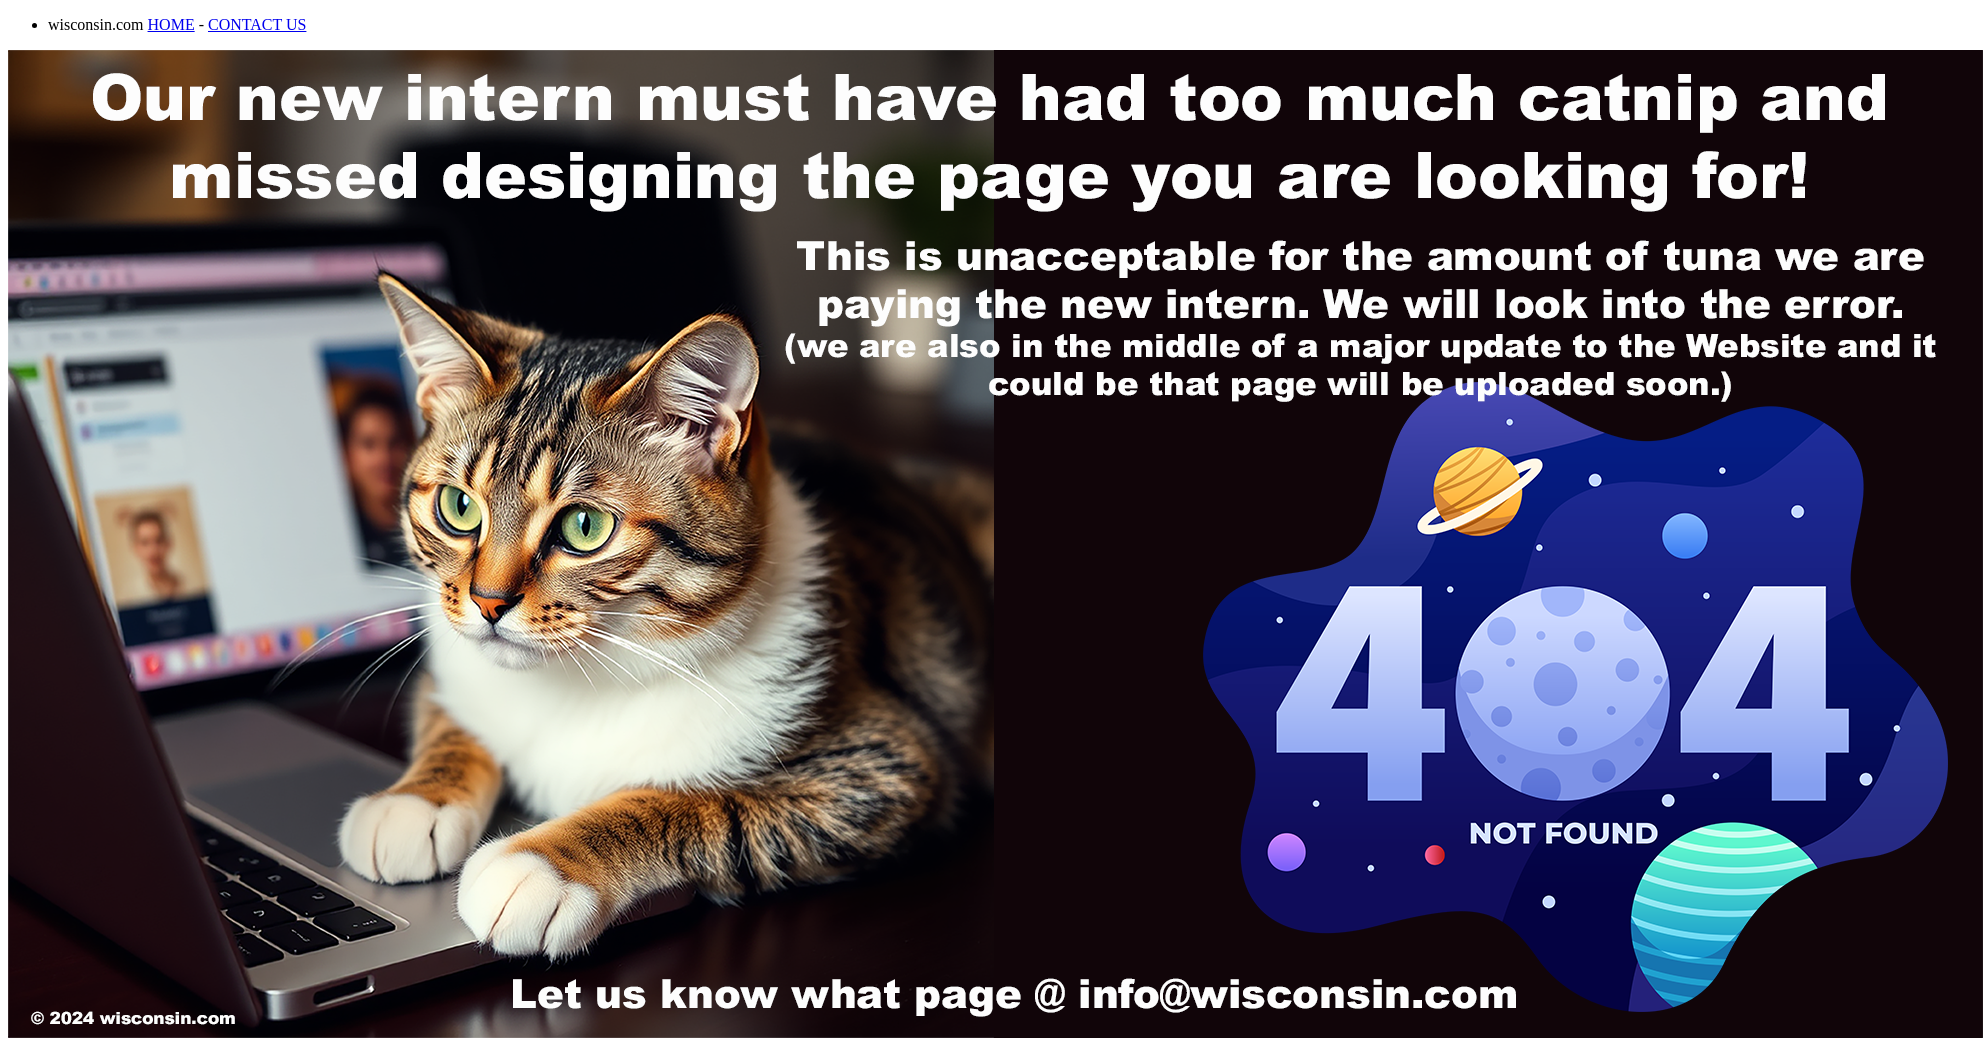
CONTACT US (257, 24)
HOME (171, 24)
